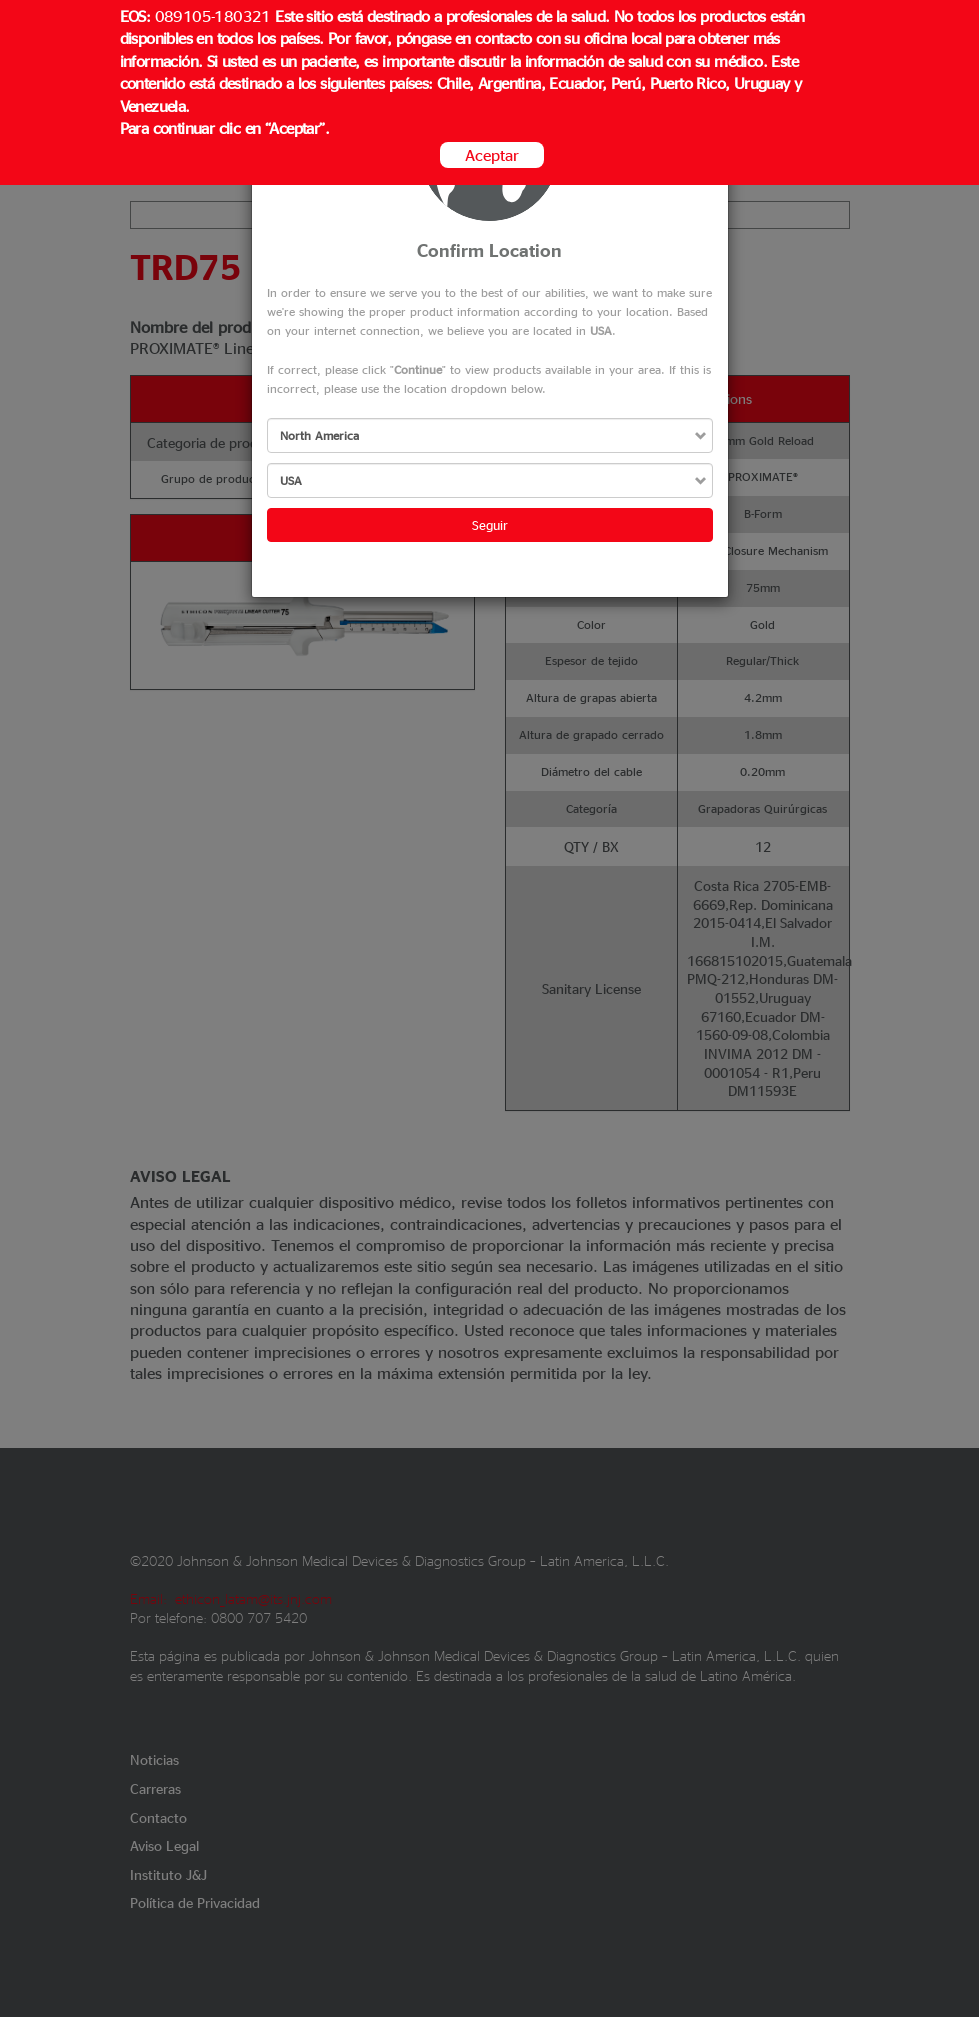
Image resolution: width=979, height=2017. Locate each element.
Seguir (490, 524)
